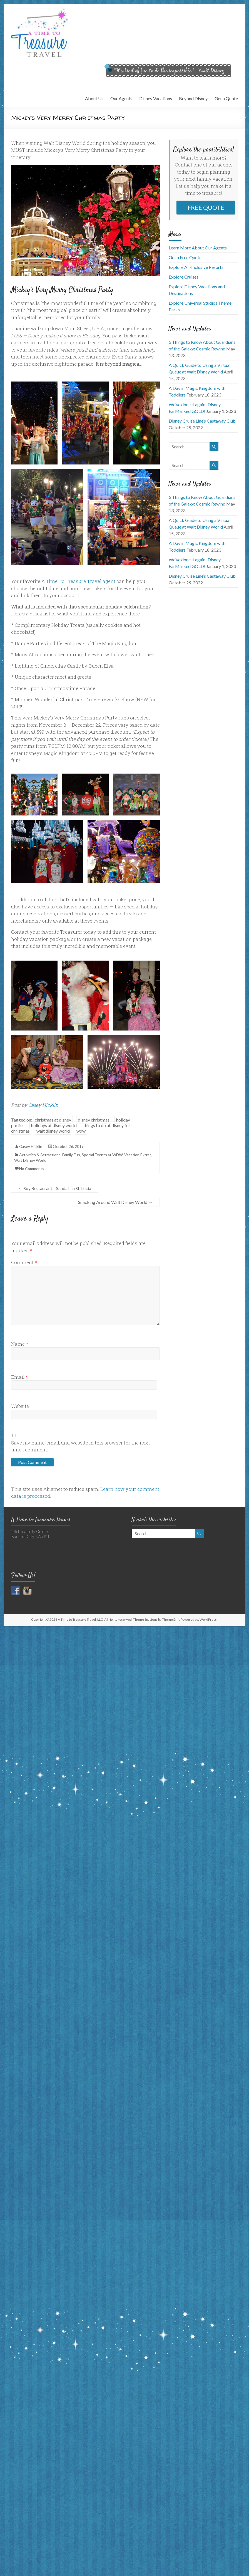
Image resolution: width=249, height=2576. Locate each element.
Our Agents (121, 98)
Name (19, 1344)
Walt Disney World (30, 1160)
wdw (81, 1130)
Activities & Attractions (40, 1154)
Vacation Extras (137, 1154)
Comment (24, 1262)
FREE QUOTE (206, 207)
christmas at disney (53, 1119)
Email (19, 1377)
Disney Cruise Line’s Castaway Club (202, 420)
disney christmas (93, 1119)
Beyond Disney (193, 98)
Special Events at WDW (102, 1154)
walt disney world (53, 1130)
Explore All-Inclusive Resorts (196, 267)
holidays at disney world (54, 1125)
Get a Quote (226, 98)
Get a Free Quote (185, 257)
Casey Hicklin (43, 1105)
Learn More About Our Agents (198, 247)
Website (20, 1406)
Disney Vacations (155, 98)
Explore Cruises (183, 276)
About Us (94, 98)
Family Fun (71, 1154)
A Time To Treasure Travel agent (78, 581)
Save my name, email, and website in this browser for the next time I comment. (80, 1446)
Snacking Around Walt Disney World (115, 1202)
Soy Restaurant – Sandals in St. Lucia (54, 1188)
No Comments (31, 1168)
